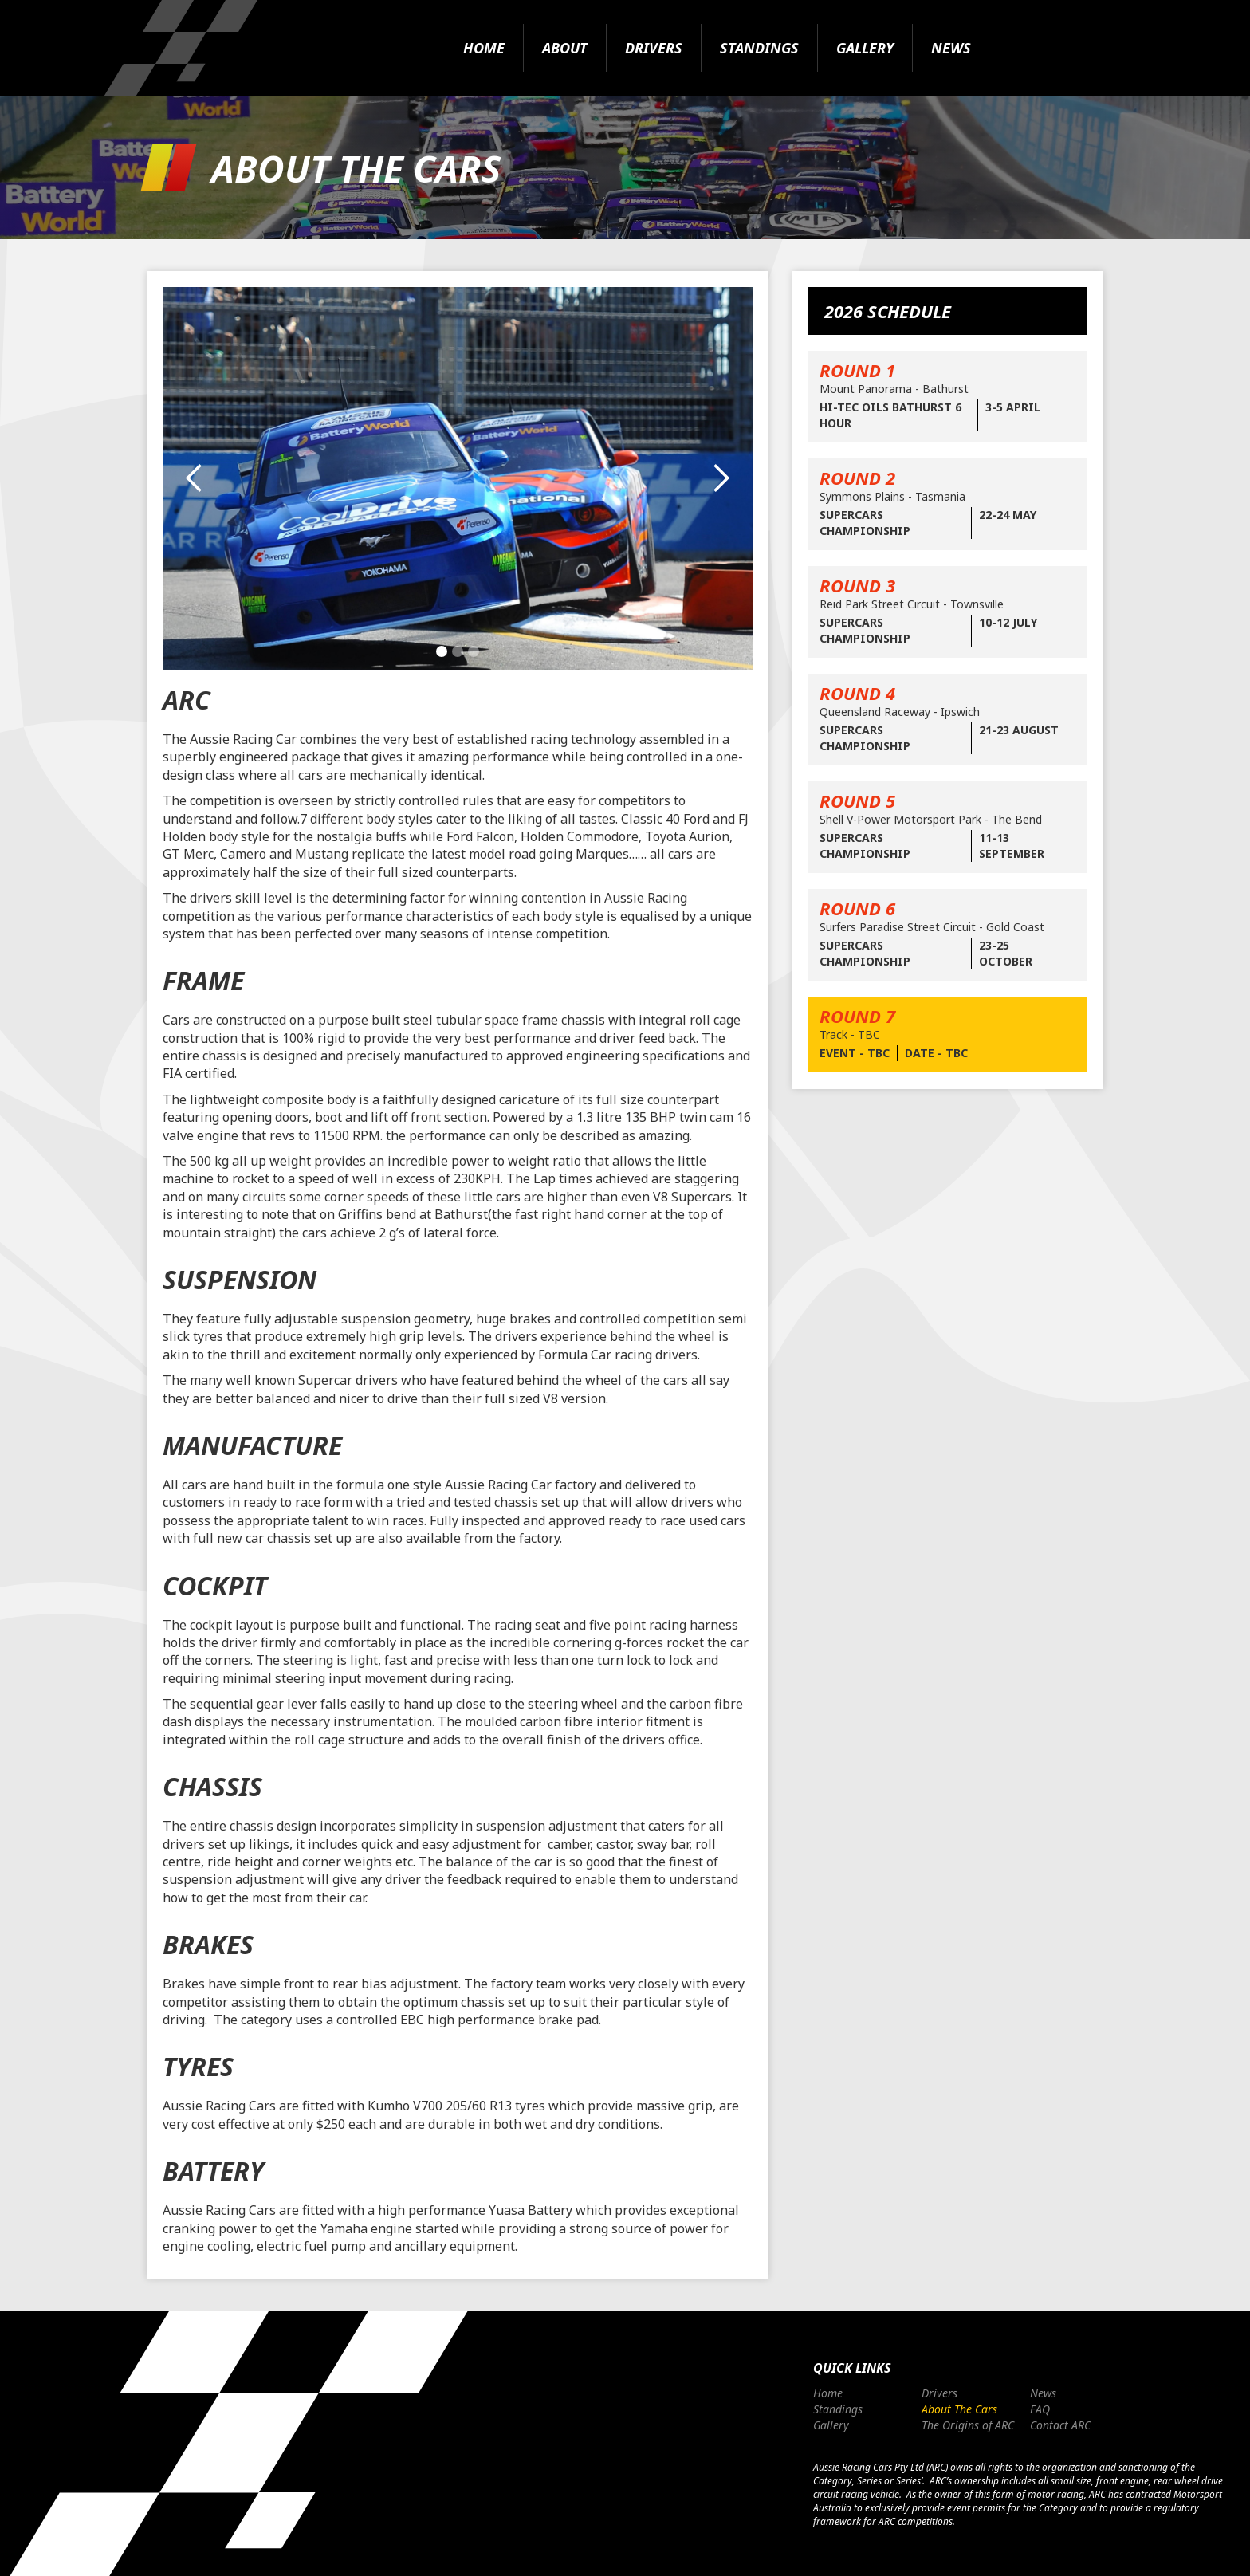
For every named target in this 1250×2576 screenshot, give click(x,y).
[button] (194, 478)
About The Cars (959, 2409)
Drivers (653, 47)
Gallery (865, 47)
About (565, 47)
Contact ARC (1060, 2424)
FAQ (1040, 2409)
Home (484, 47)
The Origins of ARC (968, 2424)
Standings (759, 47)
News (951, 47)
